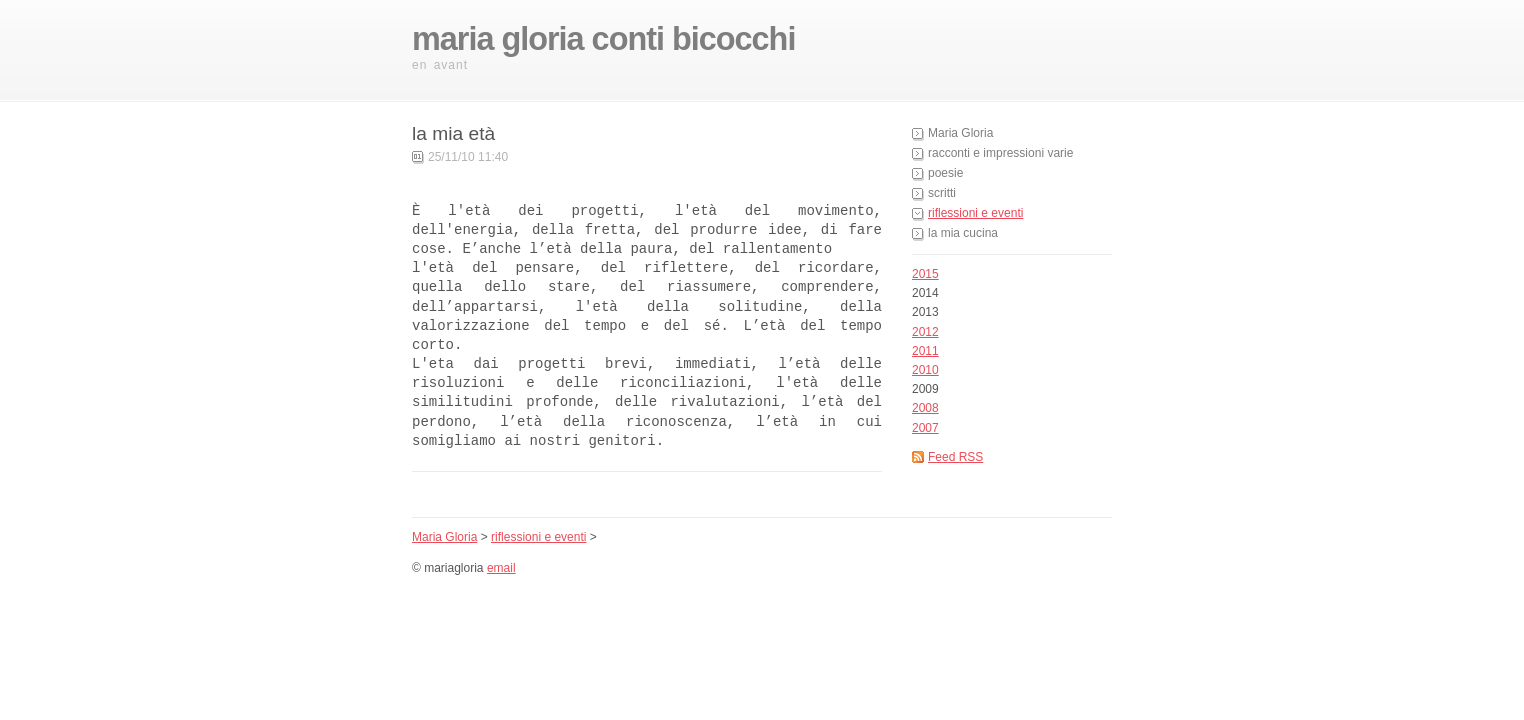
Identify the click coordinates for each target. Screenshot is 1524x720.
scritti (942, 193)
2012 (925, 332)
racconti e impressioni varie (1000, 153)
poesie (945, 173)
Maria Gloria (960, 133)
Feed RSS (955, 457)
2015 (925, 274)
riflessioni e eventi (975, 213)
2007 (925, 428)
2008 (925, 408)
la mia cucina (963, 233)
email (501, 568)
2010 (925, 370)
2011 (925, 351)
